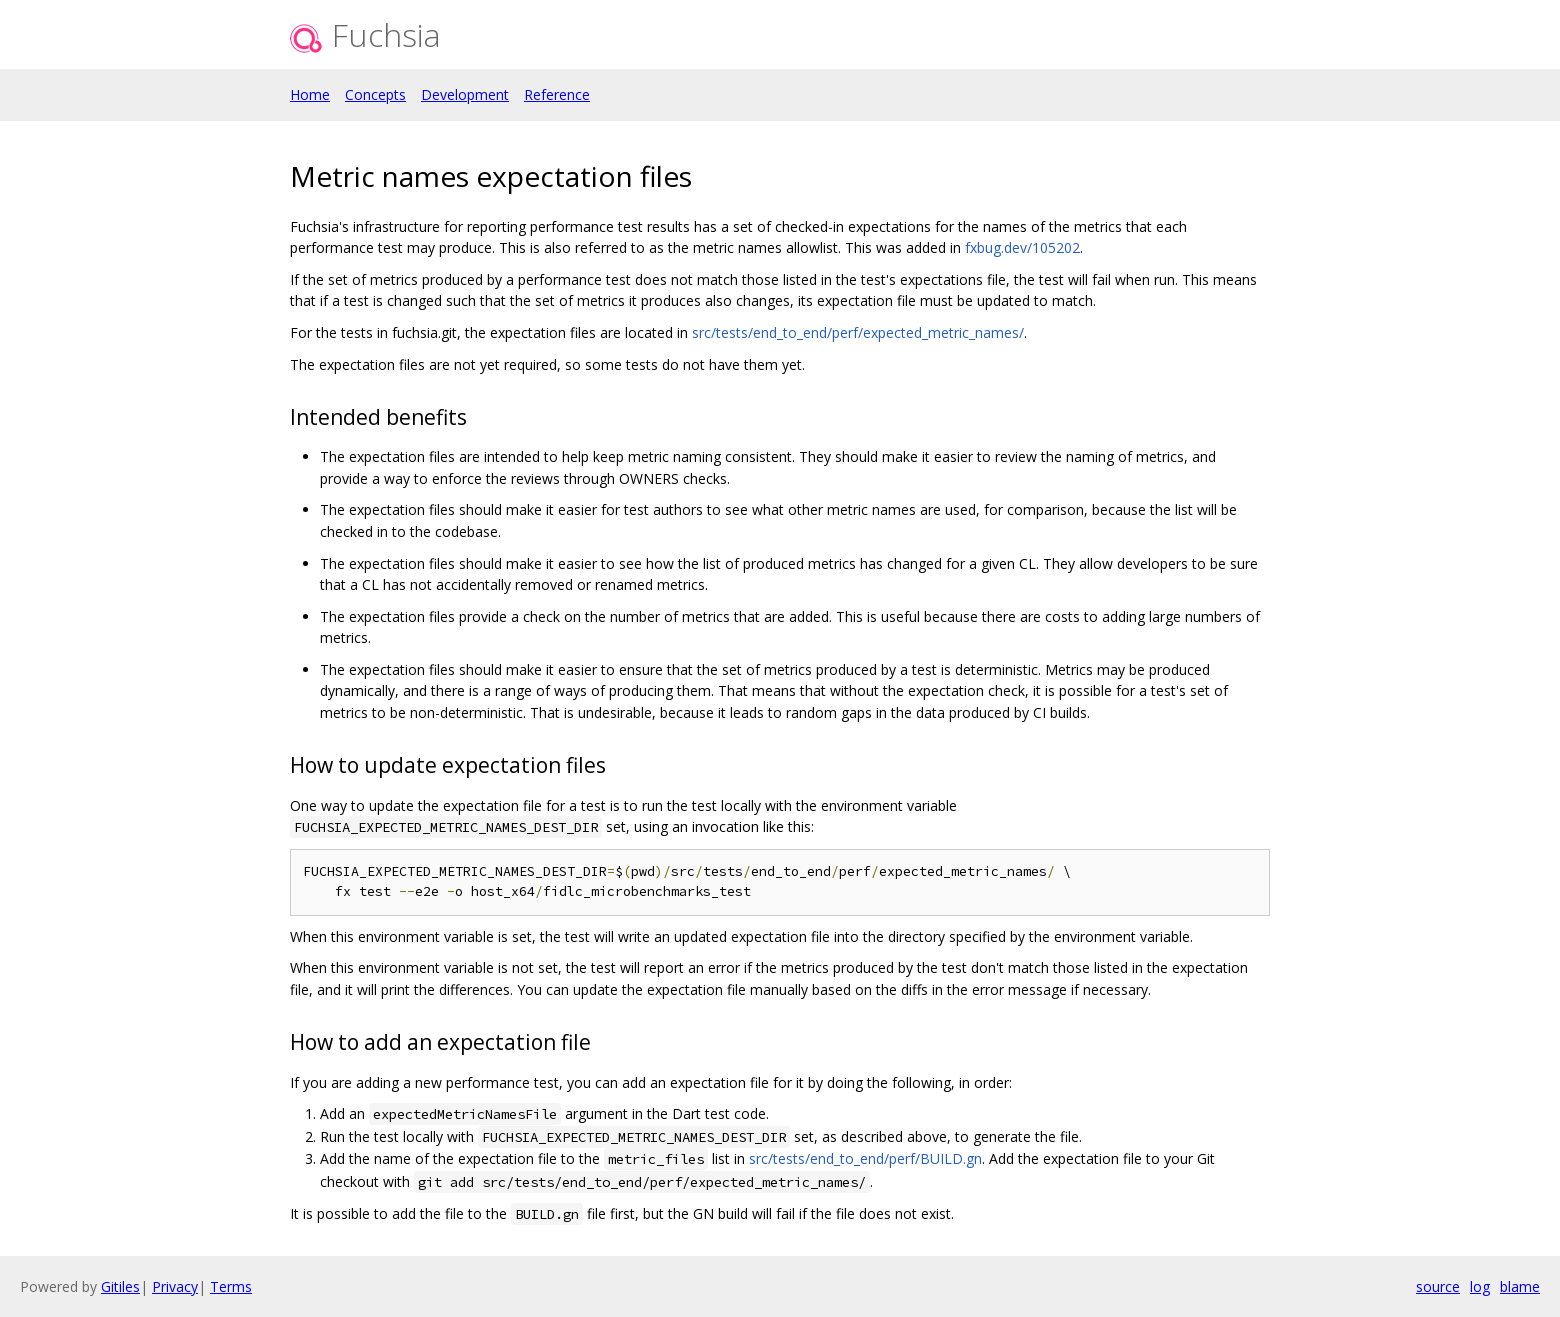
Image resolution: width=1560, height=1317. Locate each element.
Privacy (175, 1286)
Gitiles (120, 1286)
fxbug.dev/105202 (1022, 247)
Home (310, 94)
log (1480, 1286)
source (1438, 1286)
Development (465, 94)
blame (1520, 1286)
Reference (557, 94)
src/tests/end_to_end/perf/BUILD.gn (865, 1158)
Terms (231, 1286)
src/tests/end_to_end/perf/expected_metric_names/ (858, 332)
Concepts (375, 94)
